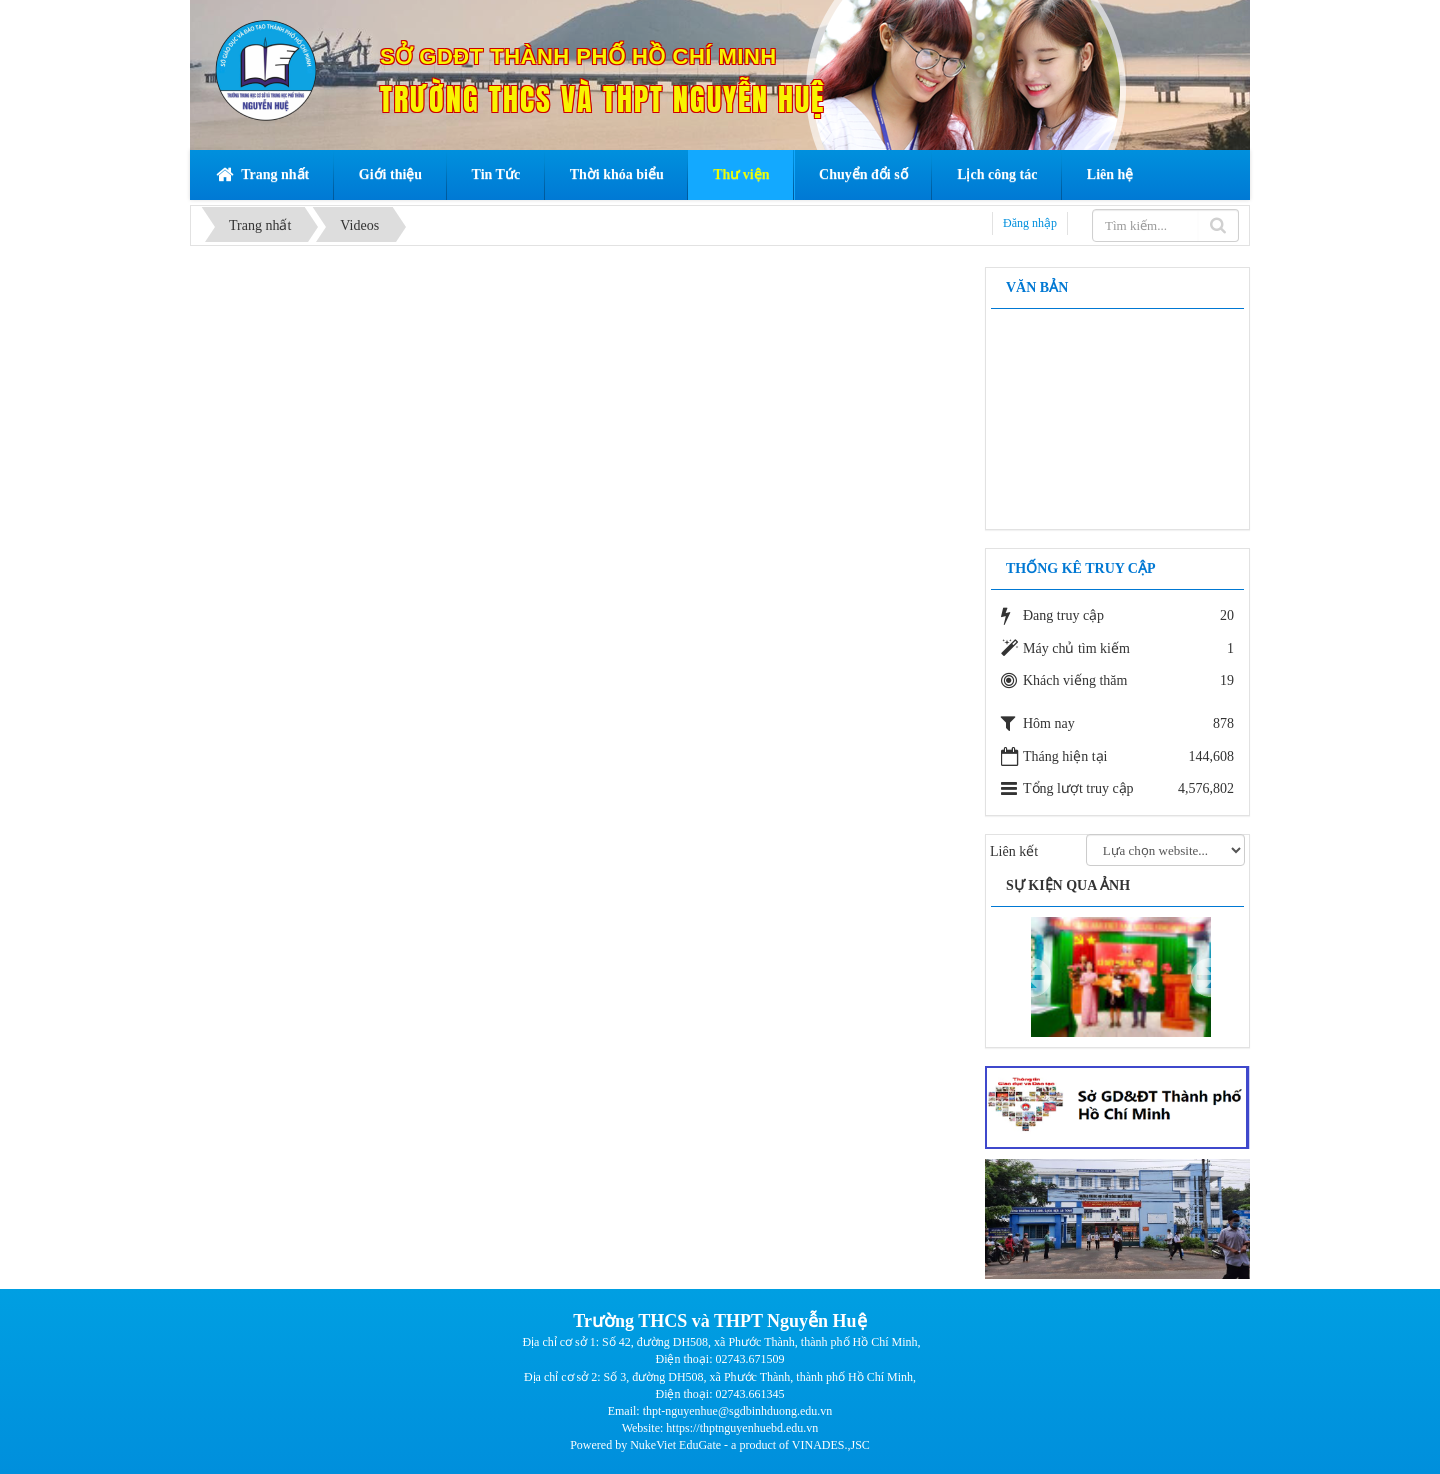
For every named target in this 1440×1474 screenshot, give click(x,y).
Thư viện (741, 174)
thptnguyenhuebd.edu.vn (759, 1428)
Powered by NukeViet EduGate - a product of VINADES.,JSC (720, 1445)
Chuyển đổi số (863, 174)
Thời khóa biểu (617, 174)
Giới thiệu (390, 174)
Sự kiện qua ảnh (1068, 885)
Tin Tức (496, 174)
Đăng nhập (1030, 223)
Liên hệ (1110, 174)
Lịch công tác (997, 174)
